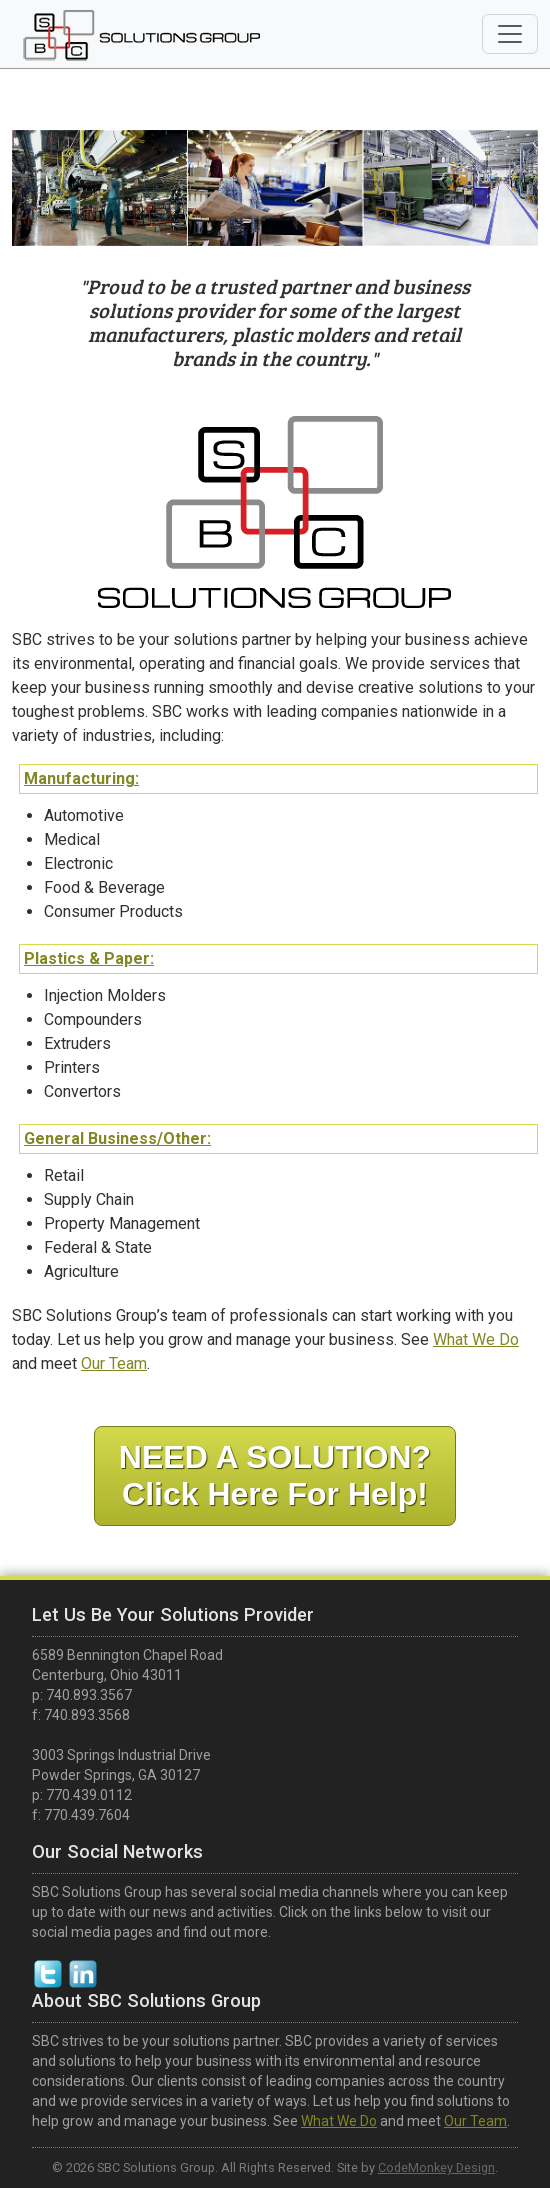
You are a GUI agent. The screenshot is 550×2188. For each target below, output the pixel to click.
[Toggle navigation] (510, 34)
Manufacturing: (83, 780)
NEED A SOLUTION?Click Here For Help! (275, 1475)
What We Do (474, 1341)
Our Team (115, 1365)
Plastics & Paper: (90, 960)
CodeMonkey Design (436, 2167)
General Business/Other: (119, 1140)
